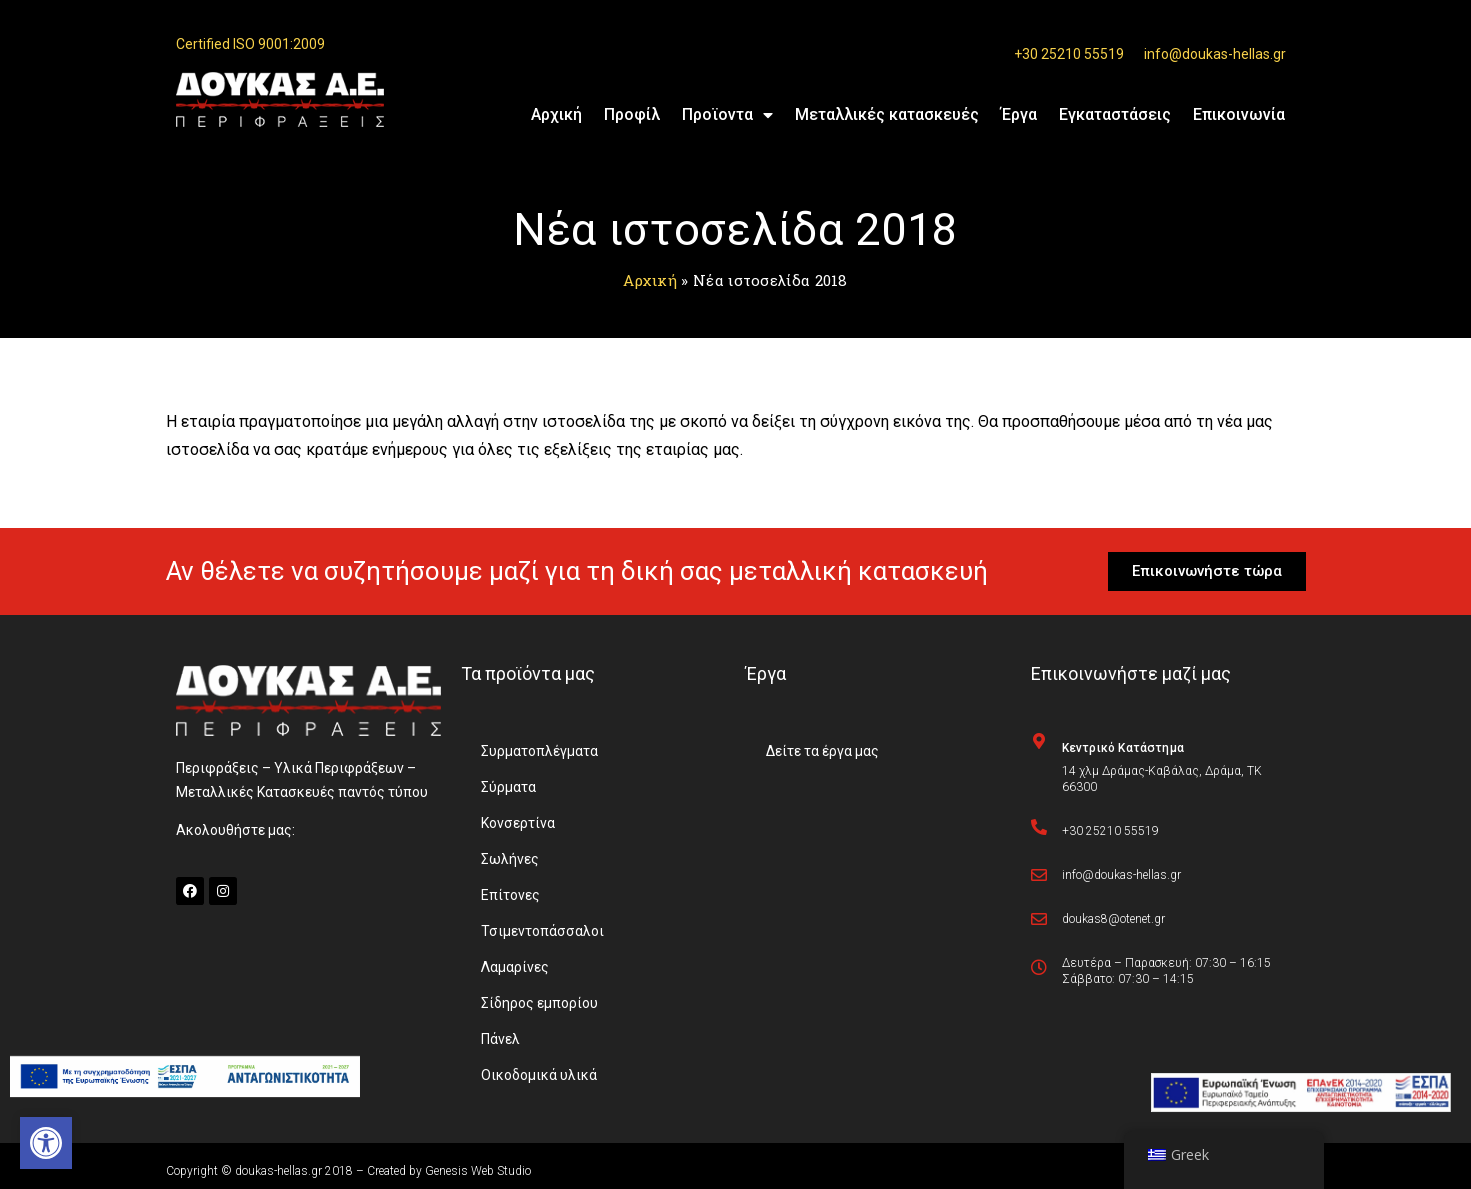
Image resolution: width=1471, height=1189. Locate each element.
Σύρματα (508, 787)
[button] (46, 1143)
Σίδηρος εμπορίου (539, 1003)
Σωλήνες (510, 859)
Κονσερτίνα (518, 823)
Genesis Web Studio (478, 1171)
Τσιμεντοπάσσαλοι (542, 931)
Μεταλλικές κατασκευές (887, 114)
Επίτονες (510, 895)
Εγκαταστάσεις (1115, 114)
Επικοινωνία (1239, 114)
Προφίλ (632, 114)
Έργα (1019, 114)
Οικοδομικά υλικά (539, 1075)
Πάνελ (500, 1039)
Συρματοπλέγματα (539, 751)
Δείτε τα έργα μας (822, 751)
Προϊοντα (727, 115)
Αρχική (556, 114)
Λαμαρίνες (515, 967)
